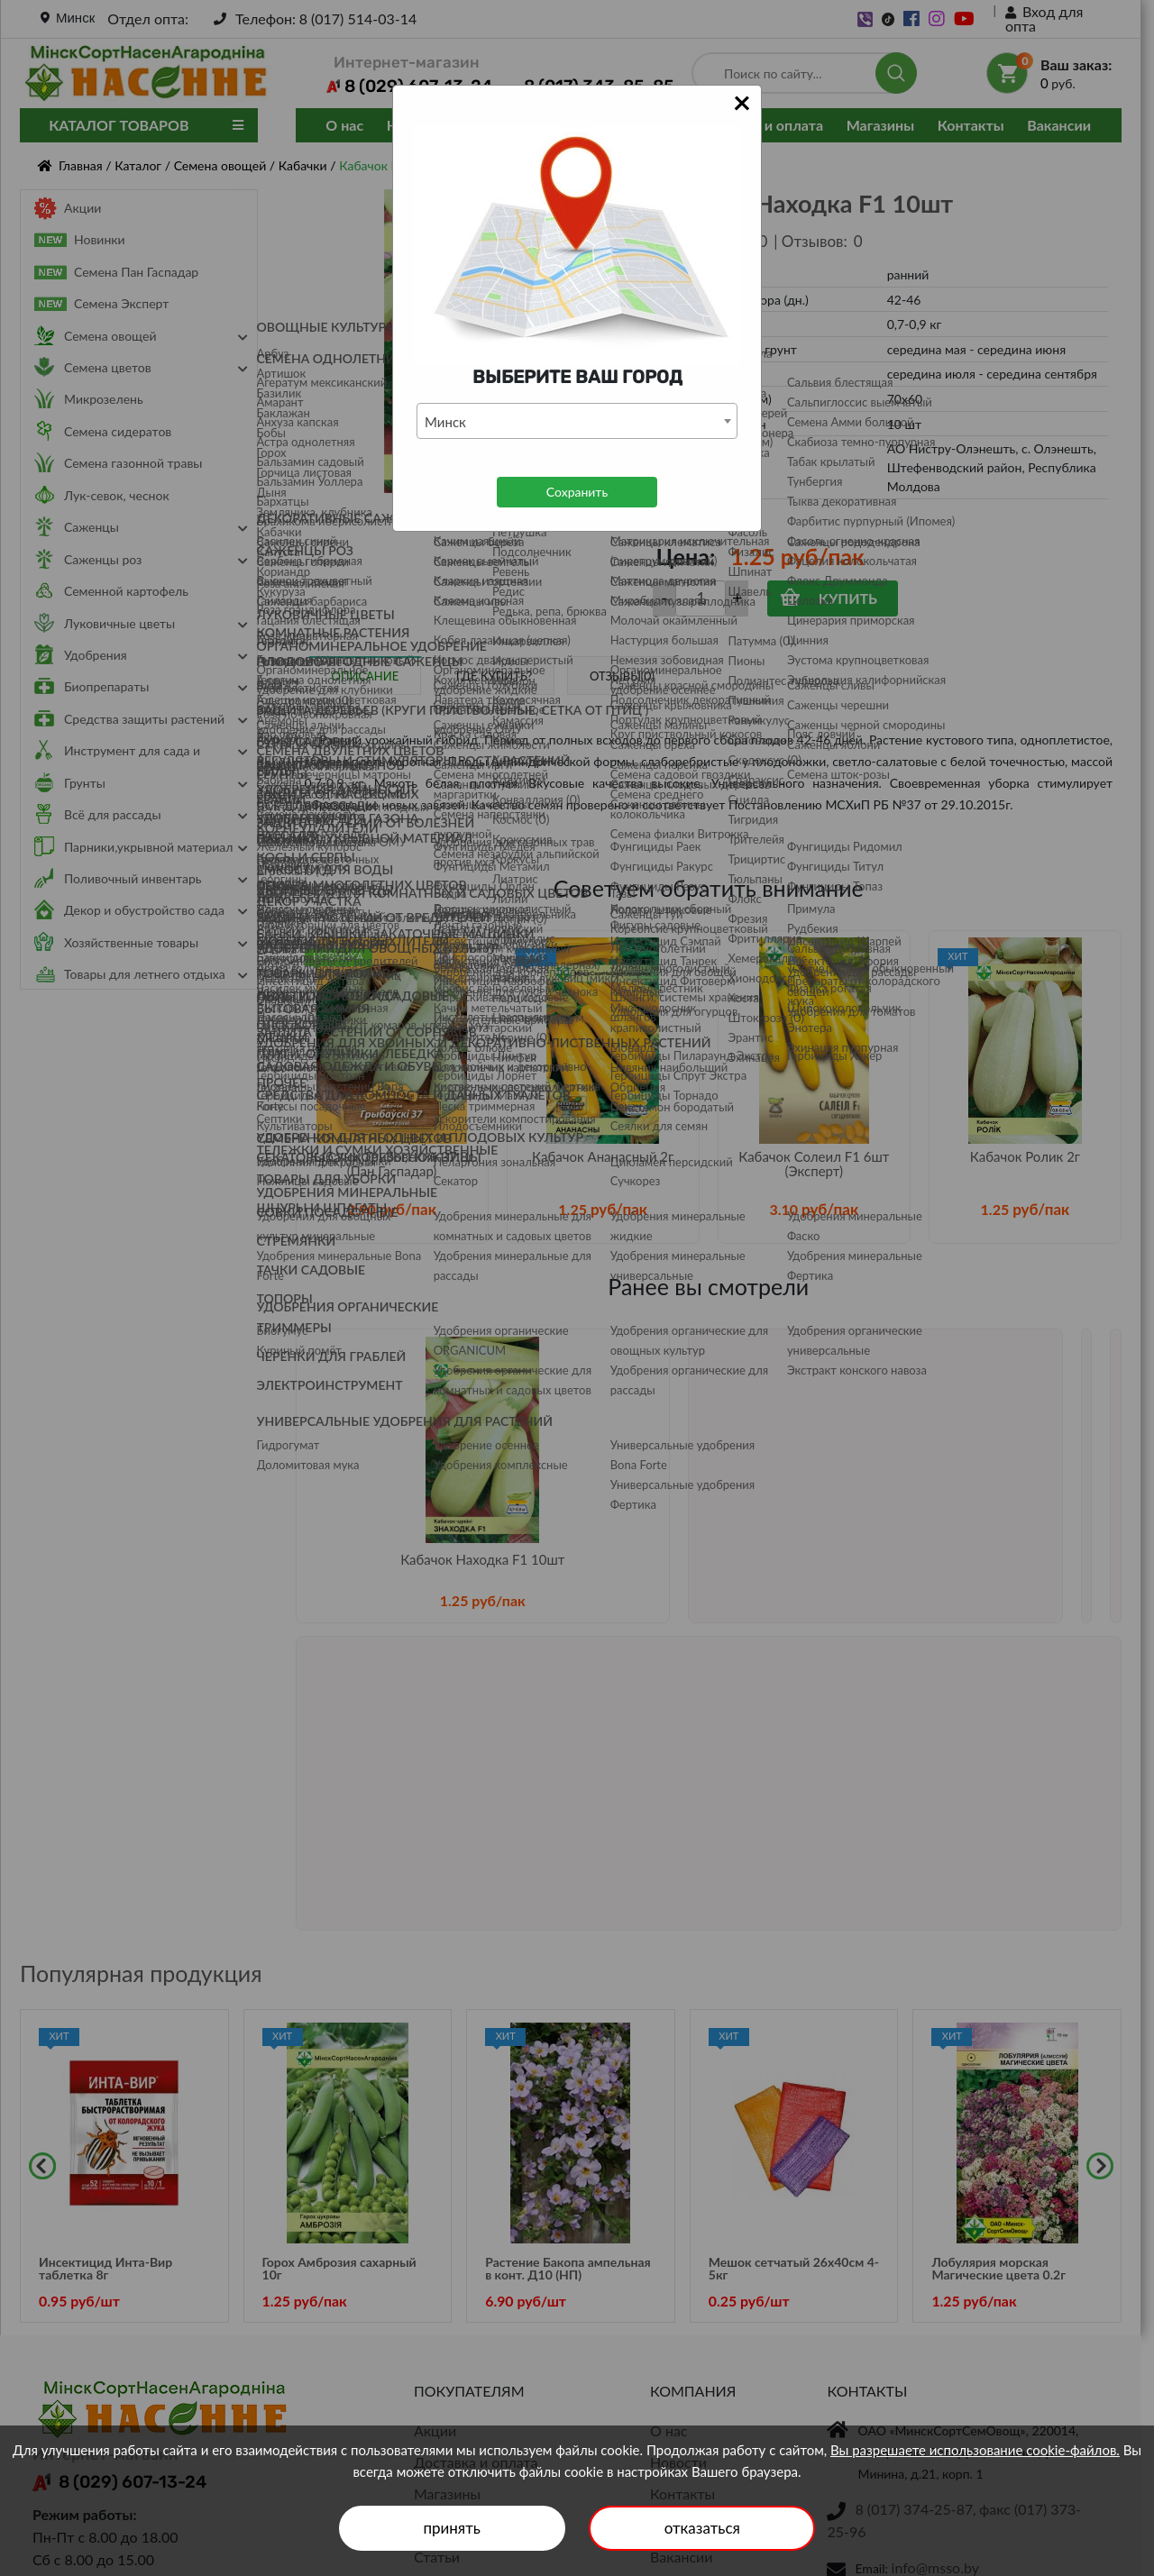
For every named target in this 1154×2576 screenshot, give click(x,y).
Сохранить (577, 491)
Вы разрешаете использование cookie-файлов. (975, 2450)
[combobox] (577, 421)
